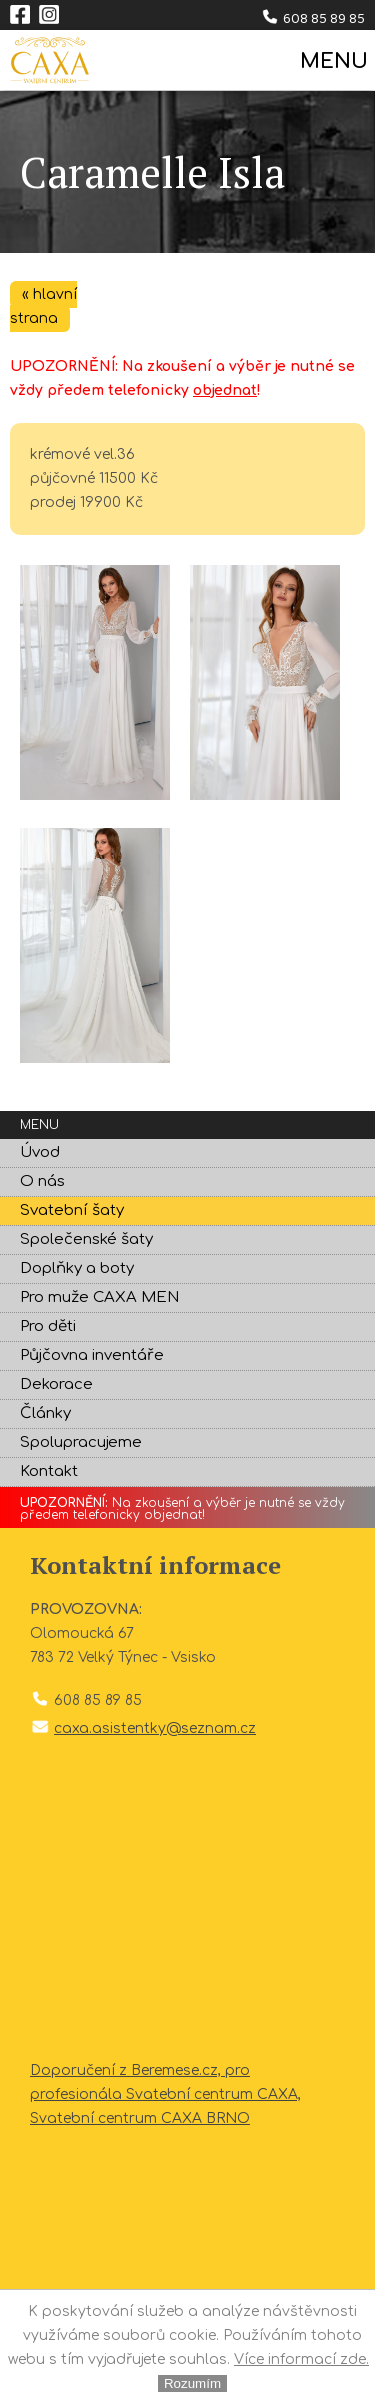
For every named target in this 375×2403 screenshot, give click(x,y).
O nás (42, 1181)
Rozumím (192, 2383)
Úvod (40, 1152)
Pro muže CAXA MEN (99, 1297)
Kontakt (49, 1471)
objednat (225, 390)
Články (45, 1413)
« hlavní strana (43, 306)
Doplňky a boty (77, 1268)
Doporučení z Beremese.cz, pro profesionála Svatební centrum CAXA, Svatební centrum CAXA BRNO (165, 2094)
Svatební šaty (72, 1210)
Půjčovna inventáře (92, 1355)
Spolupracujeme (81, 1442)
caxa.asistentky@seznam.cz (155, 1728)
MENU (332, 61)
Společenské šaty (86, 1239)
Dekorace (56, 1384)
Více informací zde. (301, 2359)
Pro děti (48, 1326)
